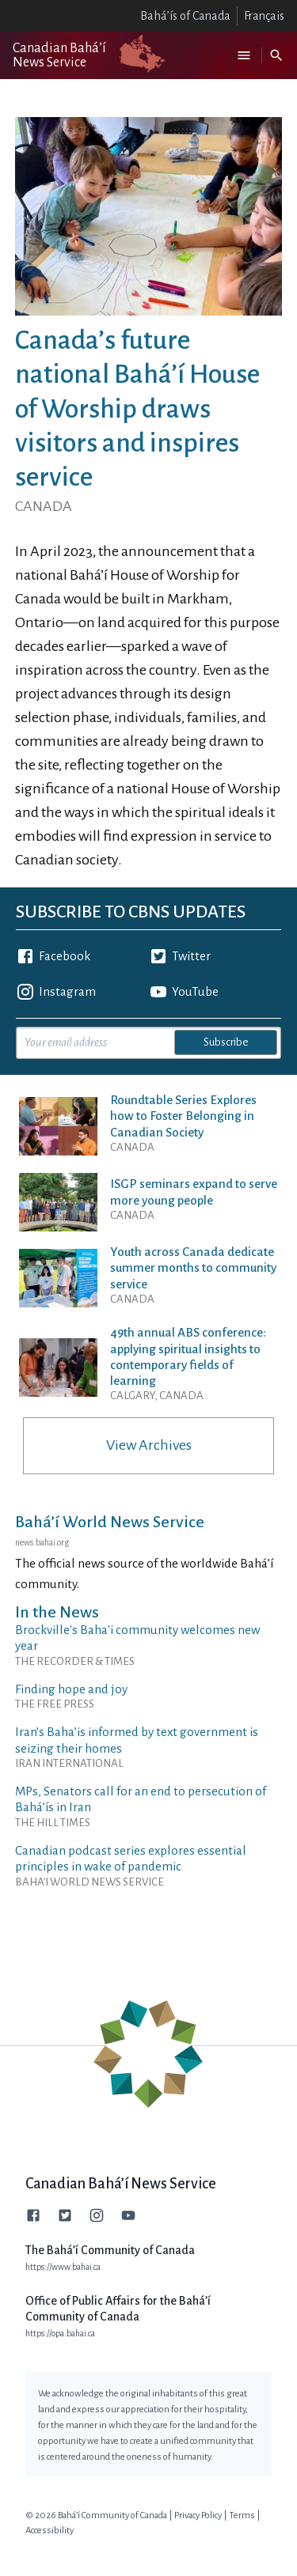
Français (264, 15)
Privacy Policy (198, 2515)
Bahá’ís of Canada (185, 15)
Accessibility (49, 2530)
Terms (242, 2515)
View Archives (149, 1445)
